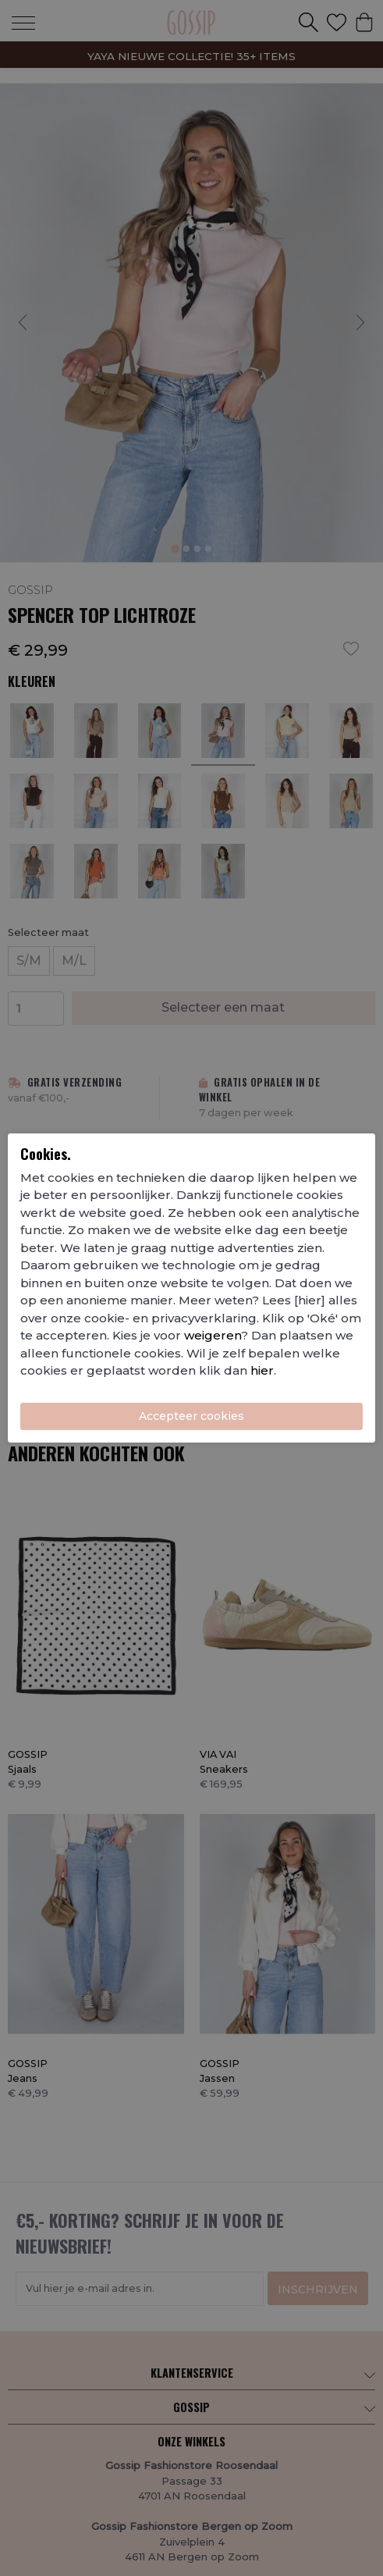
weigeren (212, 1335)
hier (262, 1370)
